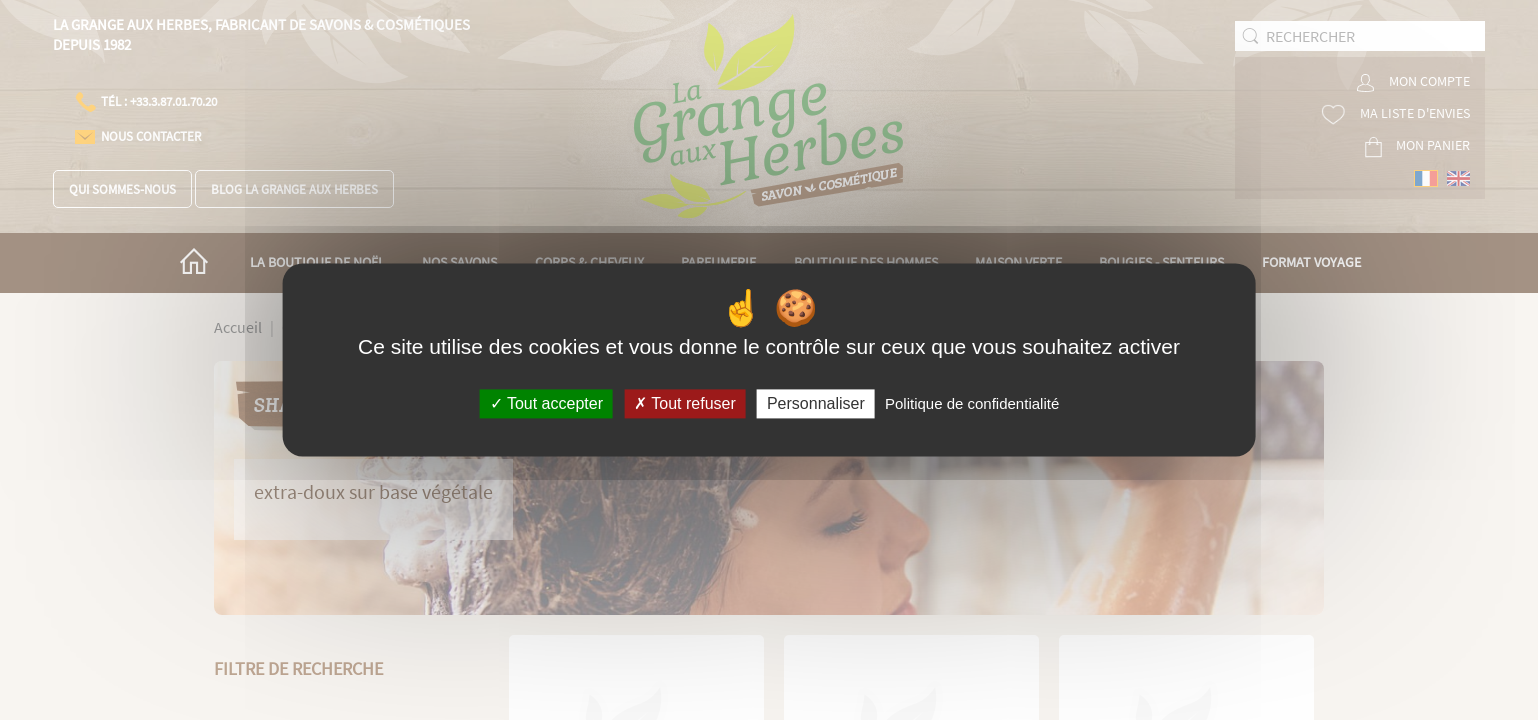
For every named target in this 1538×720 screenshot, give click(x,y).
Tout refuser (685, 403)
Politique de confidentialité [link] (972, 403)
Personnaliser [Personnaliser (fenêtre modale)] (816, 403)
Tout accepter (546, 403)
